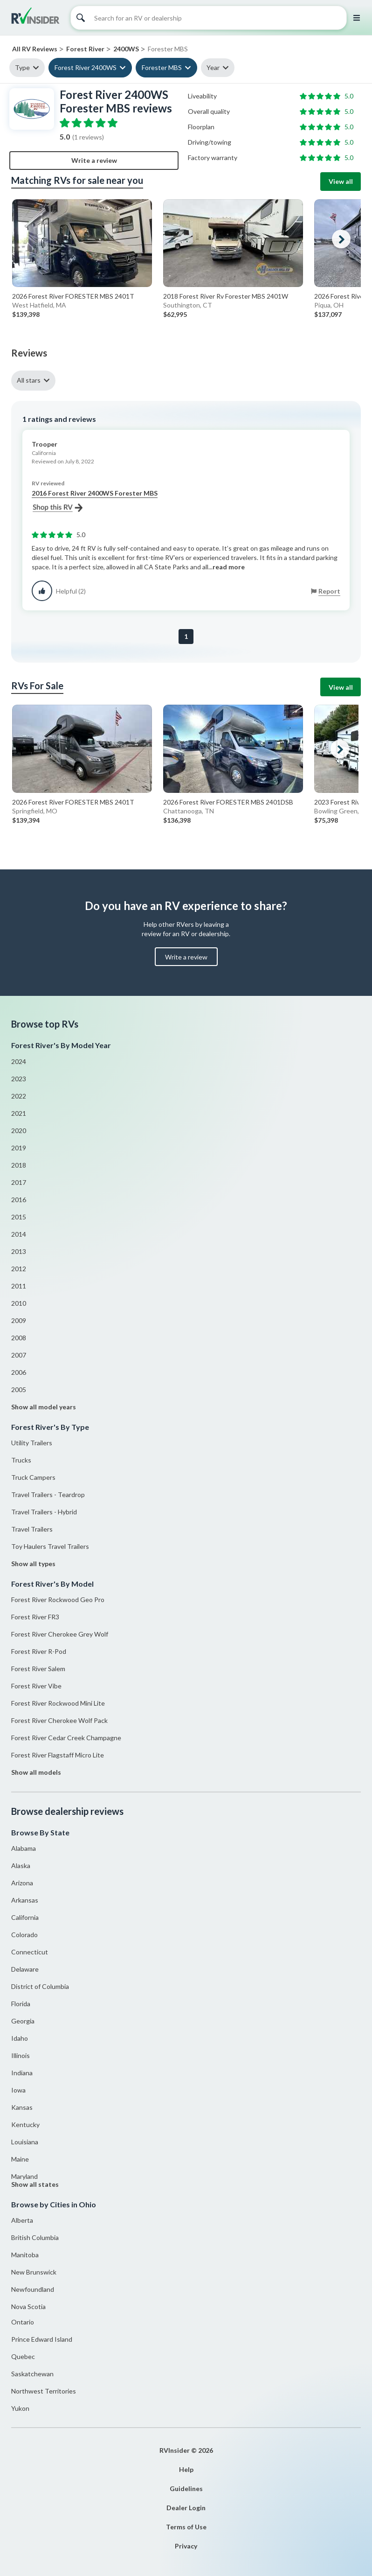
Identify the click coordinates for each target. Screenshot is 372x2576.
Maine (20, 2159)
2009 (18, 1320)
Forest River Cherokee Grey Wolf (59, 1634)
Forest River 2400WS (86, 67)
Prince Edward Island (41, 2339)
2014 (18, 1234)
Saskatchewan (32, 2374)
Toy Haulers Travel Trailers (50, 1546)
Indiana (22, 2073)
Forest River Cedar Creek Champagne (66, 1738)
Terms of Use (186, 2527)
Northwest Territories (43, 2391)
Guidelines (186, 2488)
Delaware (25, 1969)
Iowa (18, 2090)
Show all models (36, 1772)
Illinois (20, 2055)
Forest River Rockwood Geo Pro (57, 1599)
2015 (18, 1217)
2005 (18, 1389)
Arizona (22, 1883)
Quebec (23, 2356)
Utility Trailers (31, 1443)
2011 (18, 1286)
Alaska (20, 1865)
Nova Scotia (28, 2306)
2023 (18, 1079)
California (25, 1917)
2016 (18, 1200)
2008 (18, 1338)
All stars (29, 380)
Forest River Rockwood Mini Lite (58, 1703)
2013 (18, 1251)
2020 (18, 1130)
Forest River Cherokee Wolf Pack (59, 1720)
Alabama (23, 1848)
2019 (18, 1148)
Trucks (21, 1460)
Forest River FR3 (35, 1617)
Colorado (24, 1935)
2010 (18, 1303)
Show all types (33, 1564)
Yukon (20, 2408)
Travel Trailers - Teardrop (48, 1494)
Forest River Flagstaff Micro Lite (57, 1755)
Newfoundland (32, 2289)
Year (213, 67)
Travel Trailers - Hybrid (44, 1512)
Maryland (24, 2176)
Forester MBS (162, 67)
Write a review (94, 160)
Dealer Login (186, 2508)
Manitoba (25, 2255)
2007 (18, 1355)
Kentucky (25, 2124)
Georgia (22, 2021)
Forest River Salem (38, 1669)
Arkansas (24, 1900)
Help (186, 2469)
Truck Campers (33, 1477)
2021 (18, 1113)
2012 (18, 1269)
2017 (18, 1182)
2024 (18, 1061)
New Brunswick (33, 2272)
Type (22, 67)
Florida (20, 2004)
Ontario (22, 2322)
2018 (18, 1165)
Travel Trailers (32, 1529)
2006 (18, 1372)
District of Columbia (40, 1986)
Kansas (22, 2107)
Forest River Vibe (36, 1686)
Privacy (186, 2546)
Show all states (35, 2184)
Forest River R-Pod (38, 1651)
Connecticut (29, 1952)
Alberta (22, 2220)
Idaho (19, 2038)
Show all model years (43, 1407)
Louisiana (24, 2142)
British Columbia (35, 2237)
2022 (18, 1096)
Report (329, 591)
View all (341, 181)
